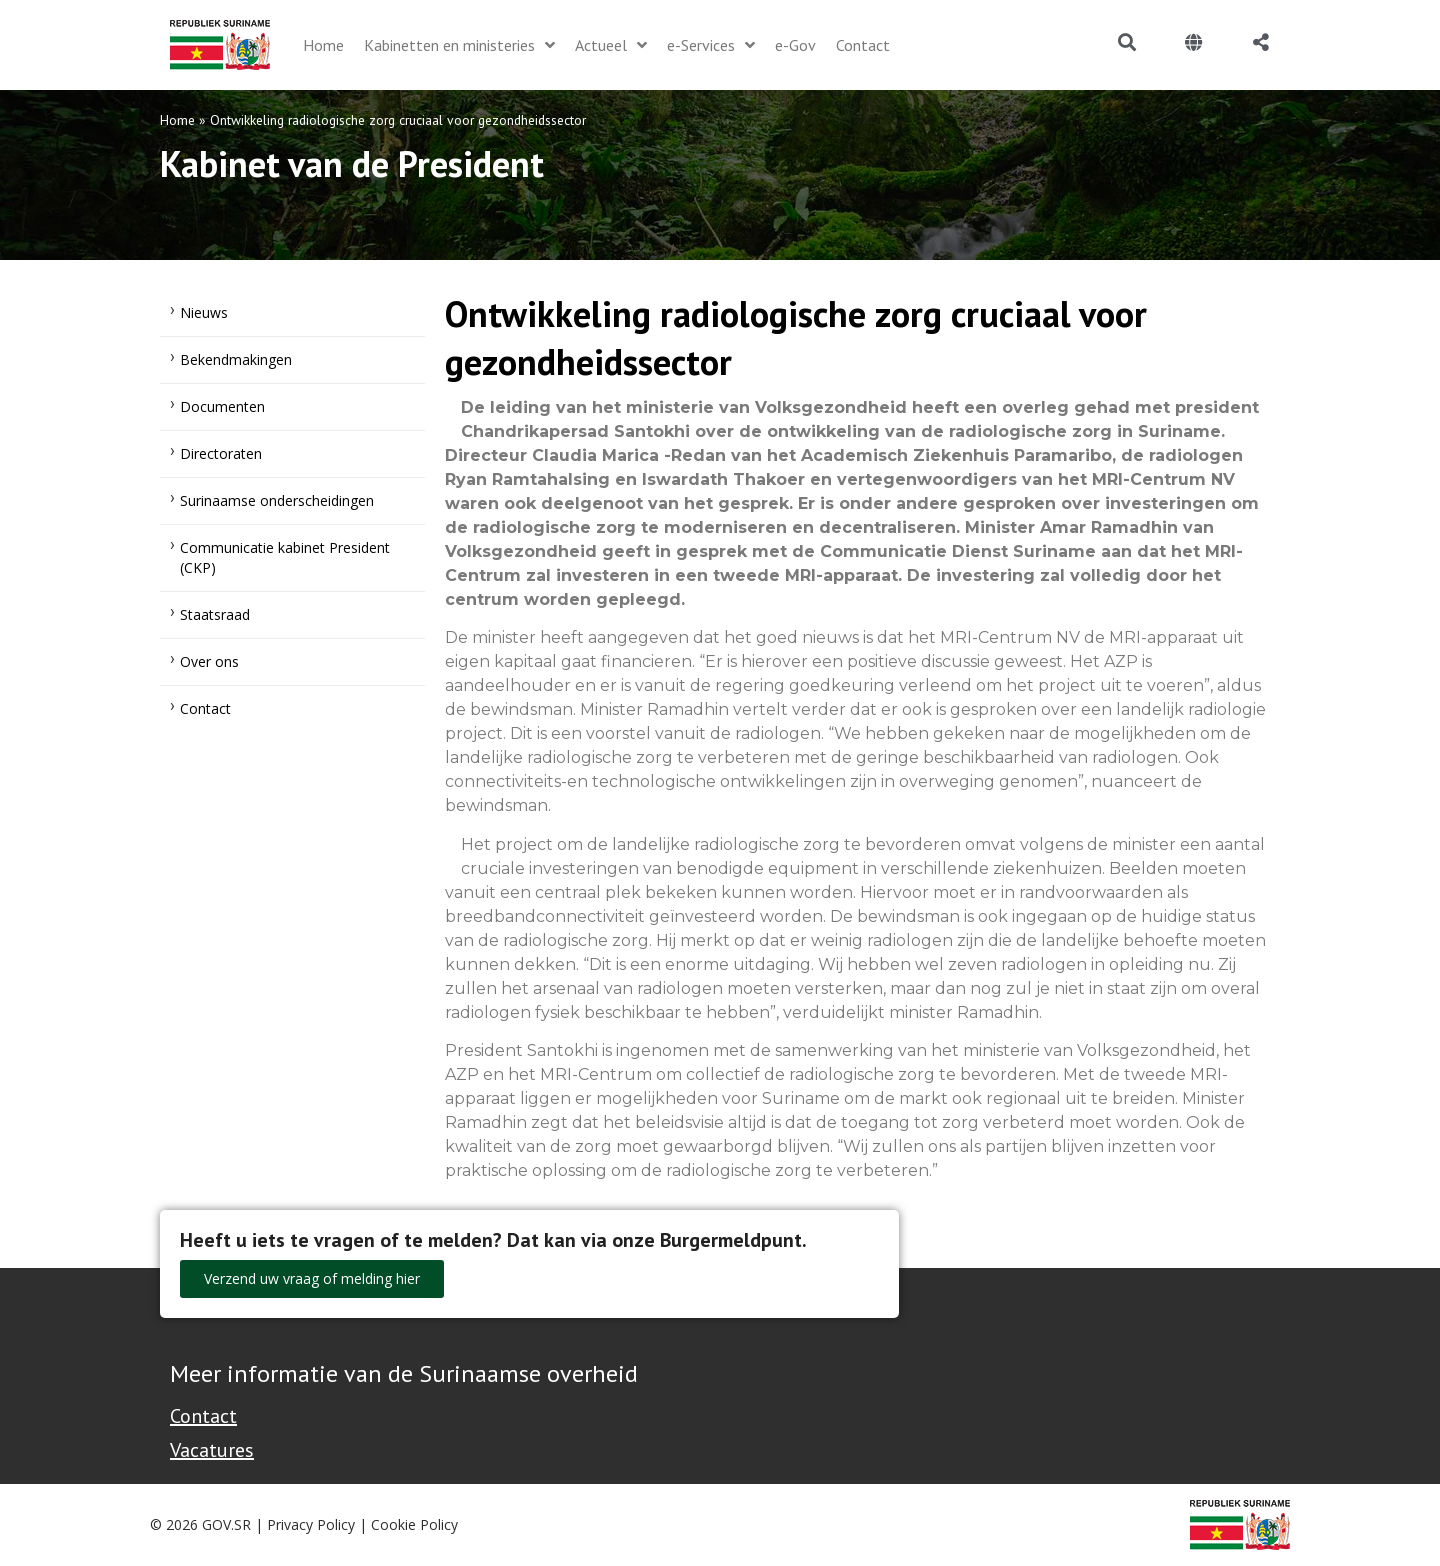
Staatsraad (215, 614)
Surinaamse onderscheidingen (277, 500)
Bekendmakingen (236, 359)
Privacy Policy (311, 1524)
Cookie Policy (414, 1524)
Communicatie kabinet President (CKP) (285, 557)
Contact (205, 708)
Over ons (209, 661)
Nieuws (204, 312)
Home (177, 120)
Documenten (222, 406)
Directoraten (221, 453)
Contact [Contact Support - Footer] (203, 1416)
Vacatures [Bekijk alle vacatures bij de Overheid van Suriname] (212, 1450)
